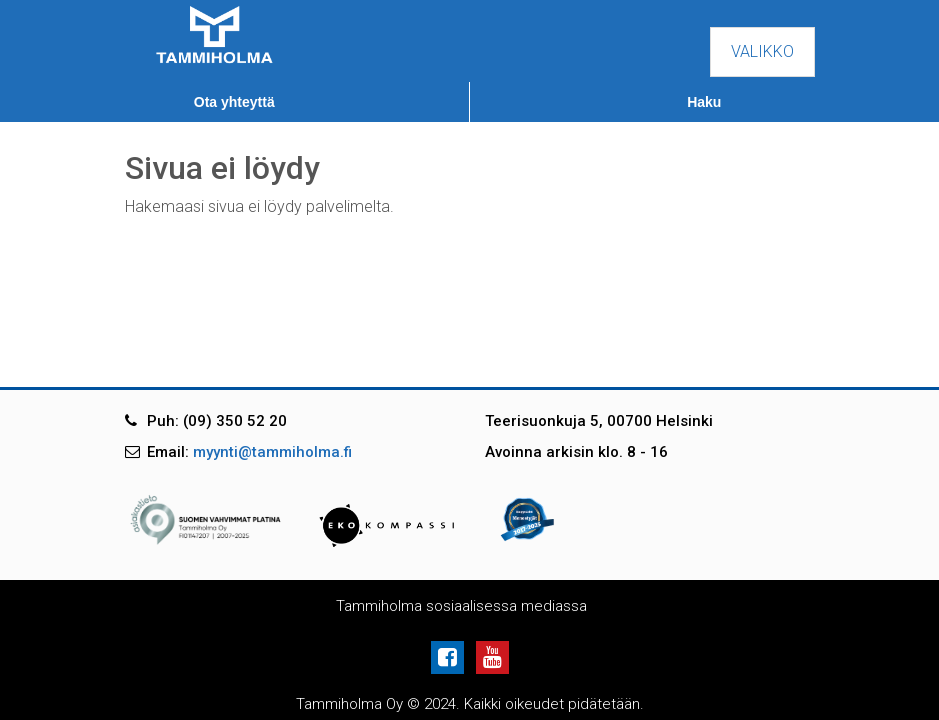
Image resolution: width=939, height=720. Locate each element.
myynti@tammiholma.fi (272, 452)
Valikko (762, 51)
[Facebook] (451, 656)
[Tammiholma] (215, 33)
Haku (704, 102)
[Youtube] (492, 656)
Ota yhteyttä (234, 102)
